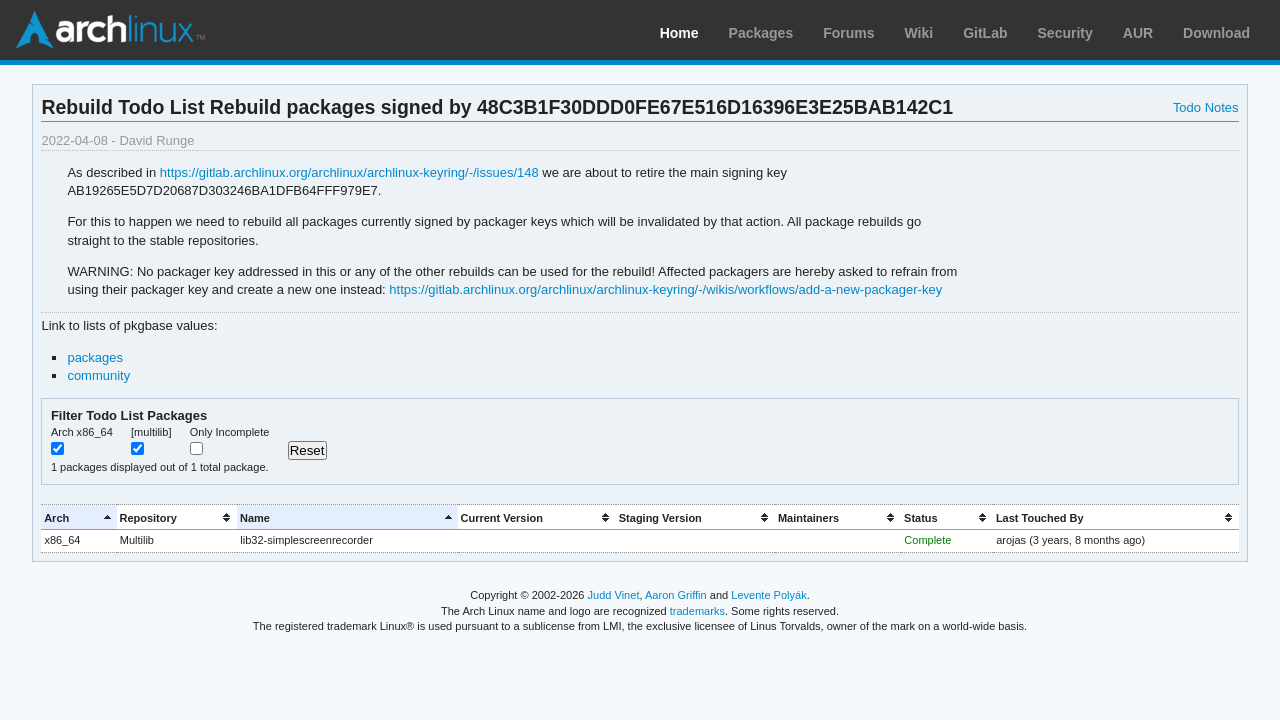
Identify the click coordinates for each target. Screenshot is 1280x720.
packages (95, 357)
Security (1065, 33)
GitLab (985, 33)
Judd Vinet (614, 595)
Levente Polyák (768, 595)
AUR (1138, 33)
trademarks (697, 611)
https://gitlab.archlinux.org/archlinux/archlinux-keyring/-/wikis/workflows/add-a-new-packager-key (665, 289)
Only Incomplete (230, 432)
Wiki (919, 33)
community (98, 375)
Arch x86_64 (82, 432)
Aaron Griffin (676, 595)
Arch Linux (110, 30)
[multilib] (151, 432)
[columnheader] (78, 517)
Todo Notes (1206, 107)
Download (1216, 33)
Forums (848, 33)
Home (679, 33)
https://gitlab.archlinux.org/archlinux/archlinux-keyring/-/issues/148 (349, 172)
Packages (761, 33)
